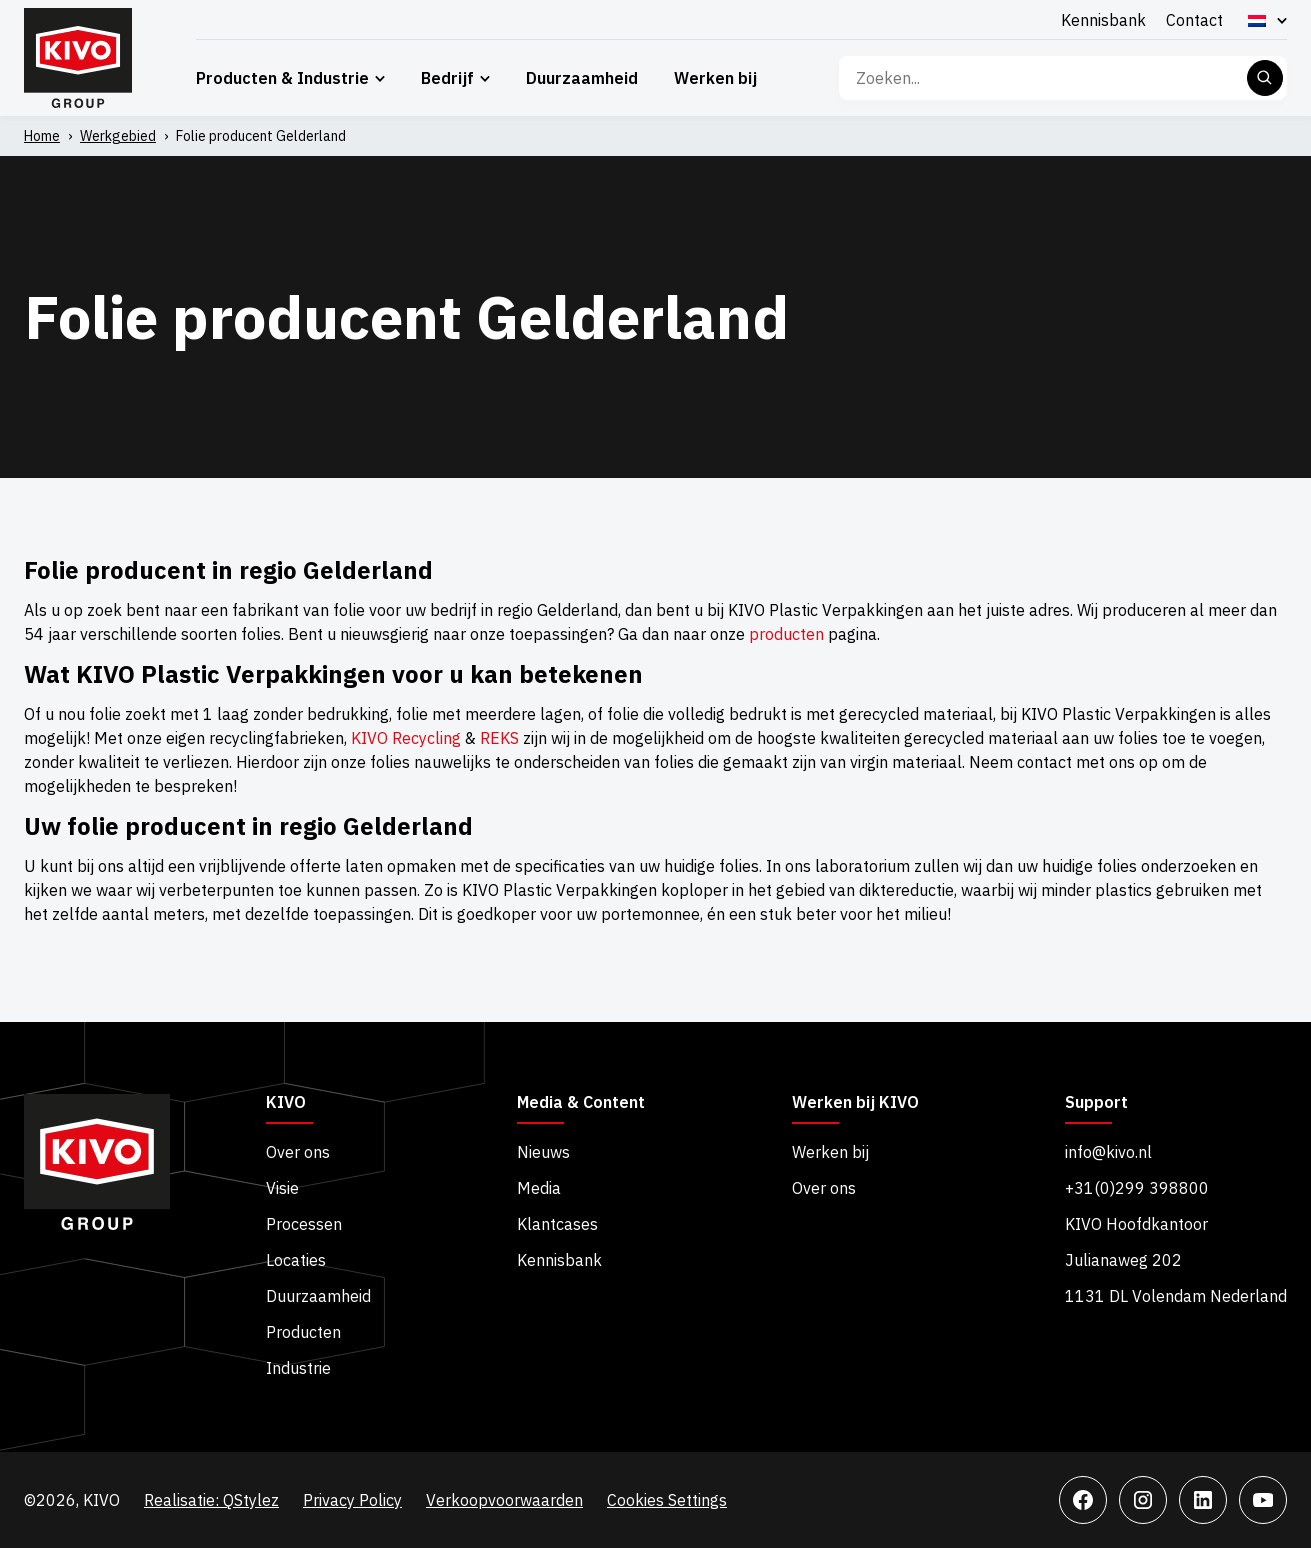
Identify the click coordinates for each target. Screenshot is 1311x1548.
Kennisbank (1103, 20)
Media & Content (581, 1103)
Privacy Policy (352, 1500)
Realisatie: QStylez (211, 1500)
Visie (282, 1188)
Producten (303, 1332)
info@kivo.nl (1108, 1152)
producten (786, 634)
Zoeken (1265, 78)
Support (1096, 1103)
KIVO (286, 1103)
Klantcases (557, 1224)
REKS (499, 738)
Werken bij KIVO (855, 1103)
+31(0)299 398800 (1137, 1188)
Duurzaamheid (582, 78)
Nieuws (543, 1152)
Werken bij (715, 78)
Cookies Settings (667, 1500)
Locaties (296, 1260)
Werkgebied (118, 136)
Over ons (298, 1152)
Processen (304, 1224)
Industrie (298, 1368)
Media (539, 1188)
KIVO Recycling (406, 738)
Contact (1194, 20)
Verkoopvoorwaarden (504, 1500)
